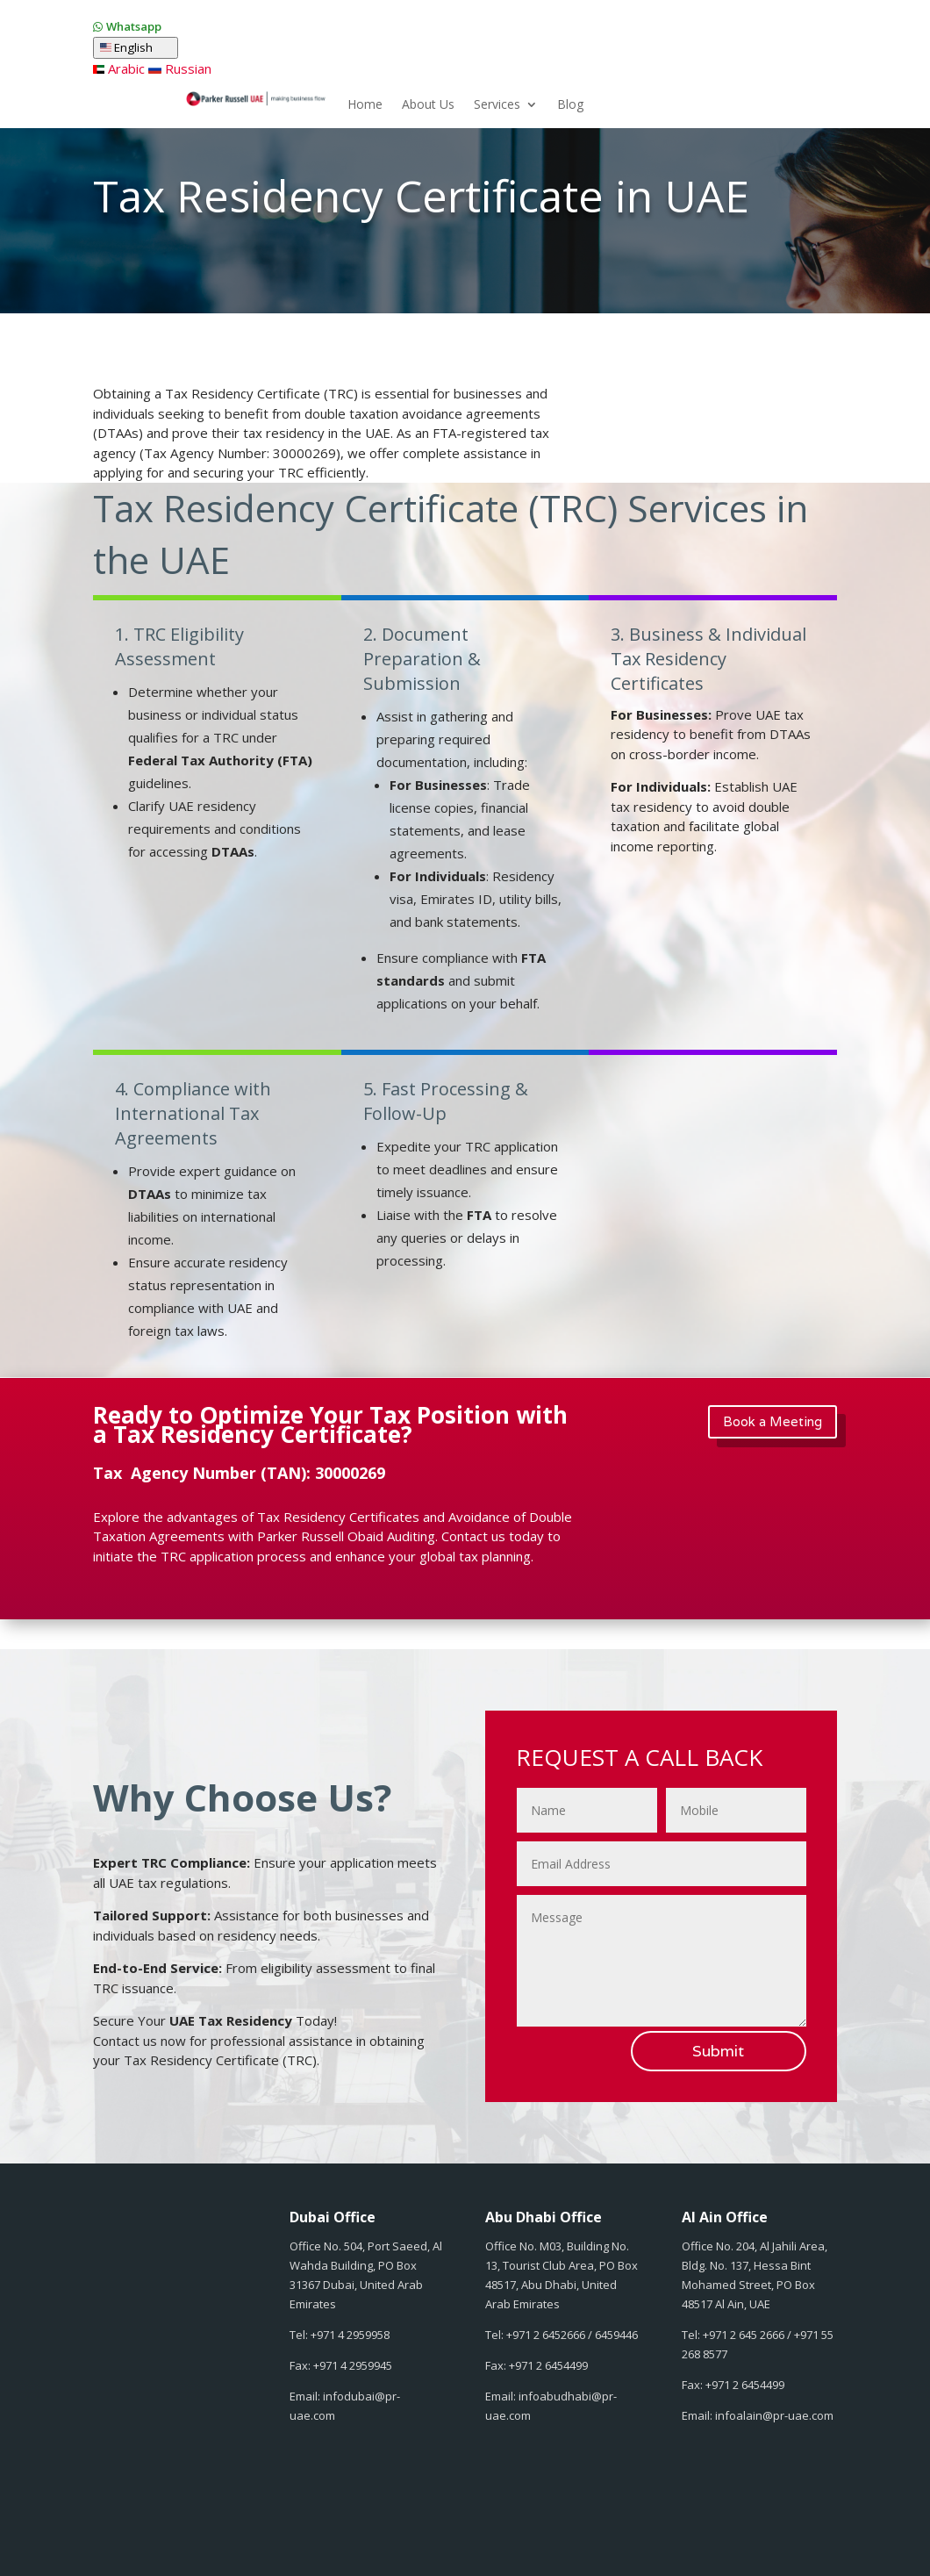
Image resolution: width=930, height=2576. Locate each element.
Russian (179, 68)
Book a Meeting (772, 1421)
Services (497, 105)
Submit (718, 2051)
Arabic (119, 68)
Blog (570, 105)
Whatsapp (133, 26)
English (135, 47)
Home (365, 105)
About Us (428, 105)
